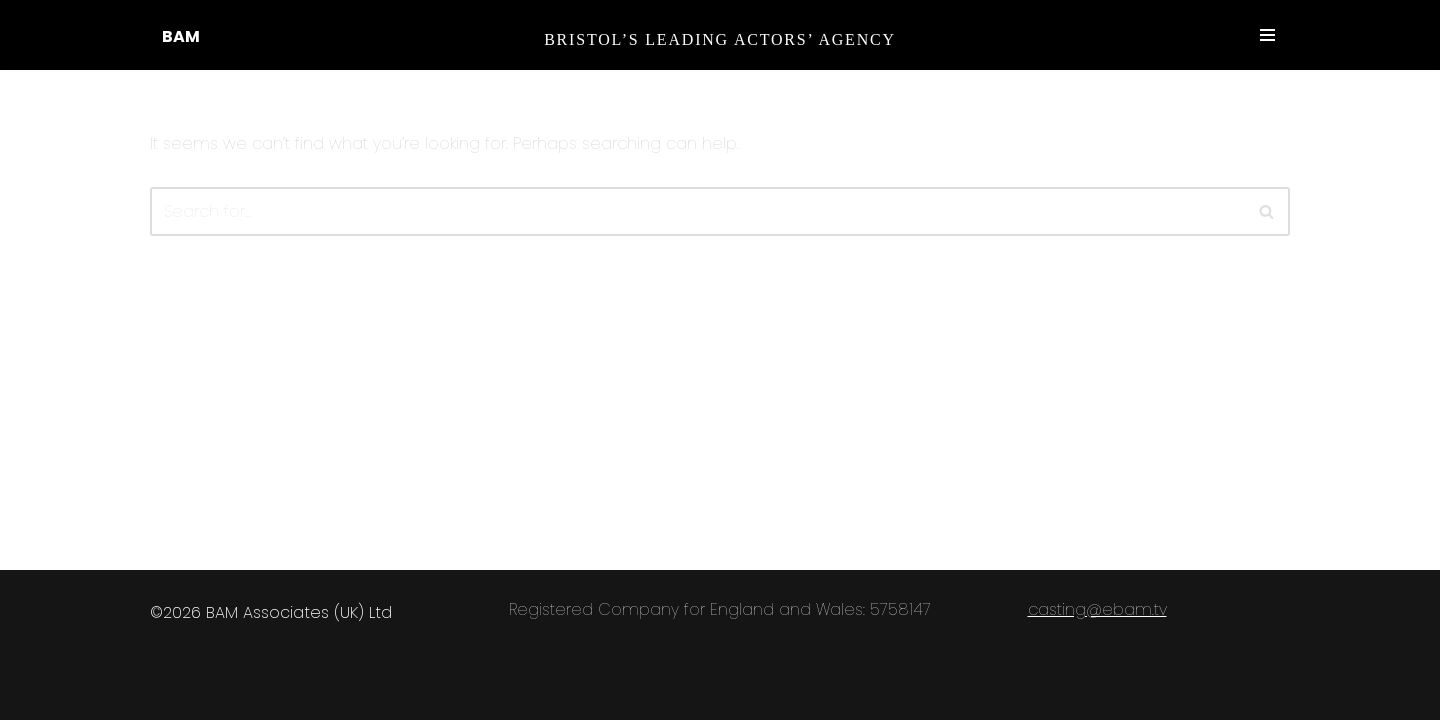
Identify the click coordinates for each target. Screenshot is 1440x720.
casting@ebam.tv (1097, 609)
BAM (181, 36)
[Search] (1267, 211)
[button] (1266, 211)
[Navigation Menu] (1267, 35)
